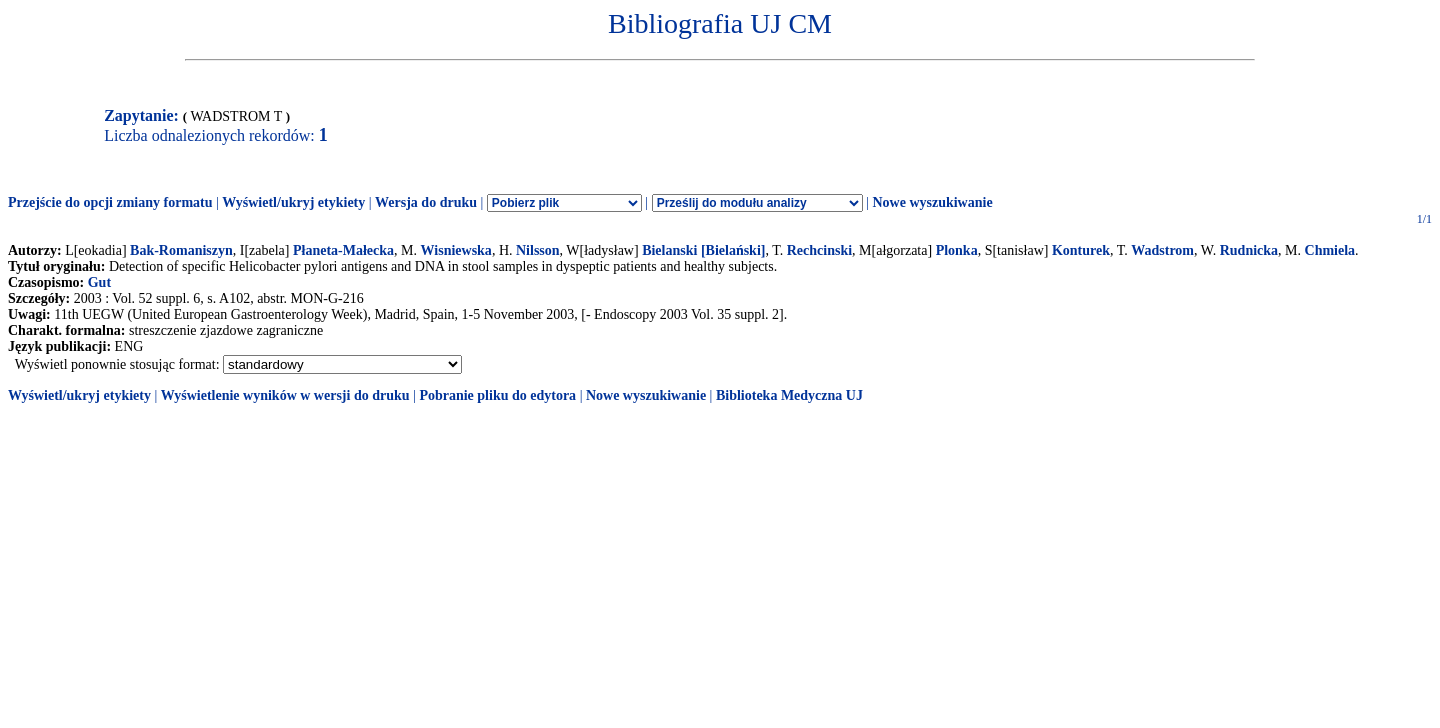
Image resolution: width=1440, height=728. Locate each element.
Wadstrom (1162, 250)
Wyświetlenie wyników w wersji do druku (285, 395)
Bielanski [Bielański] (703, 250)
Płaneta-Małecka (343, 250)
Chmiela (1330, 250)
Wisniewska (456, 250)
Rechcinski (819, 250)
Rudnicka (1249, 250)
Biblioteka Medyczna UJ (789, 395)
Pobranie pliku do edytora (497, 395)
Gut (99, 282)
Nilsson (538, 250)
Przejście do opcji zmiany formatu (110, 202)
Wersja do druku (426, 202)
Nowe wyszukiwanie (932, 202)
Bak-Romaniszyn (181, 250)
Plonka (957, 250)
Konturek (1081, 250)
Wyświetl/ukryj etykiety (293, 202)
